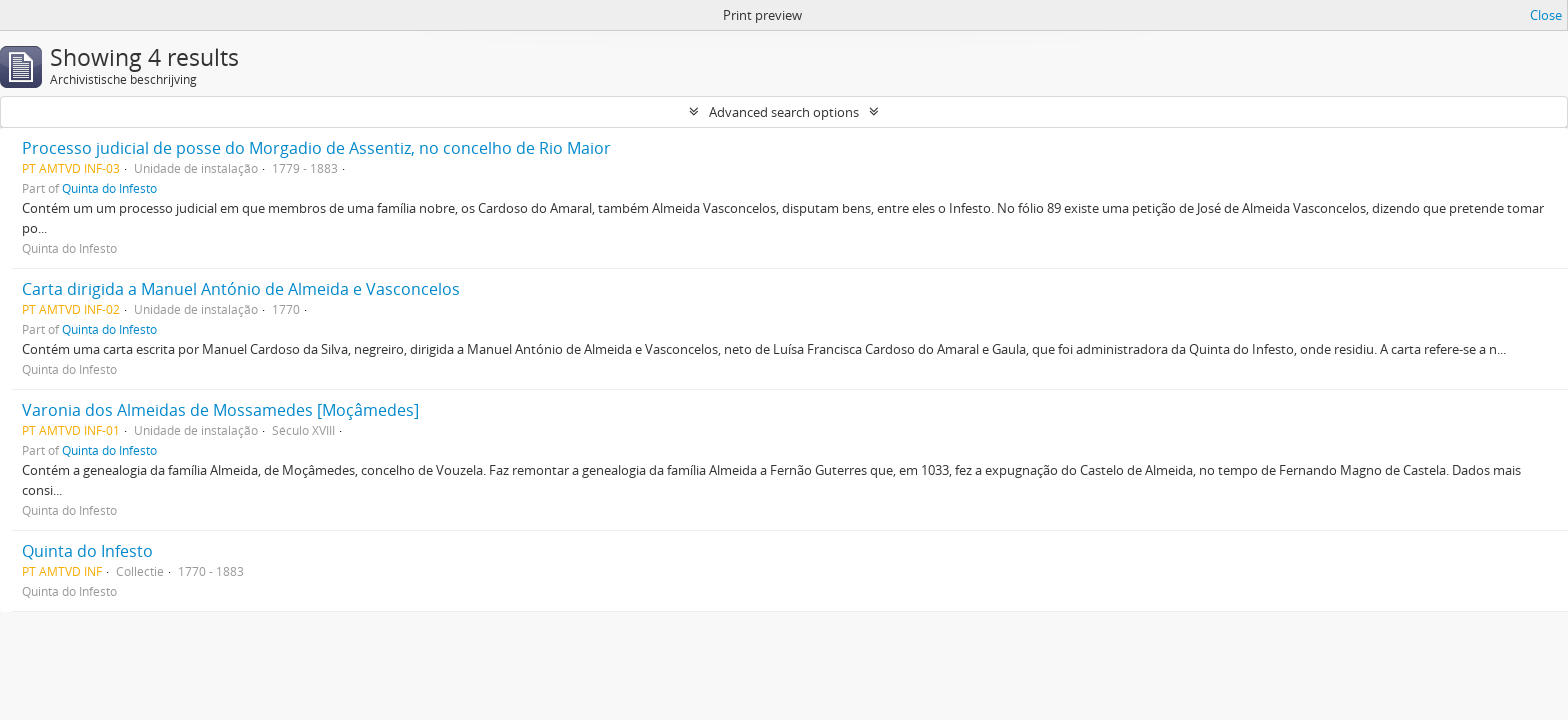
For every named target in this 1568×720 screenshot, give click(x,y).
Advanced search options (784, 112)
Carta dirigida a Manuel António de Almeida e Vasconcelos (241, 289)
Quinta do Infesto (109, 188)
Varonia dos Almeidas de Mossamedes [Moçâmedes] (220, 410)
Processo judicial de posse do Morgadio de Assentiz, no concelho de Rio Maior (316, 148)
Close (1546, 15)
